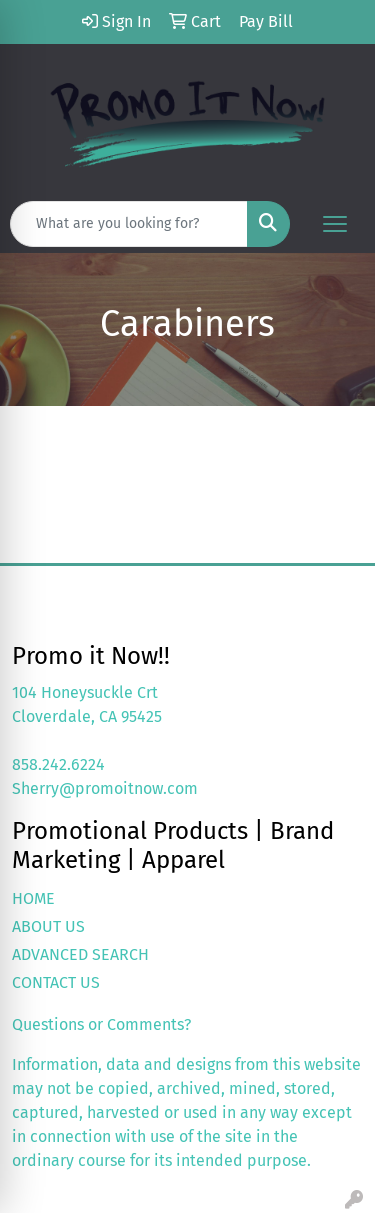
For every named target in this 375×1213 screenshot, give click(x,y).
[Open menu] (335, 224)
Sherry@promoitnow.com (105, 788)
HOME (33, 898)
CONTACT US (56, 982)
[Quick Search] (129, 224)
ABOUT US (48, 926)
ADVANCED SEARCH (80, 954)
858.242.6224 (58, 764)
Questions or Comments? (101, 1024)
